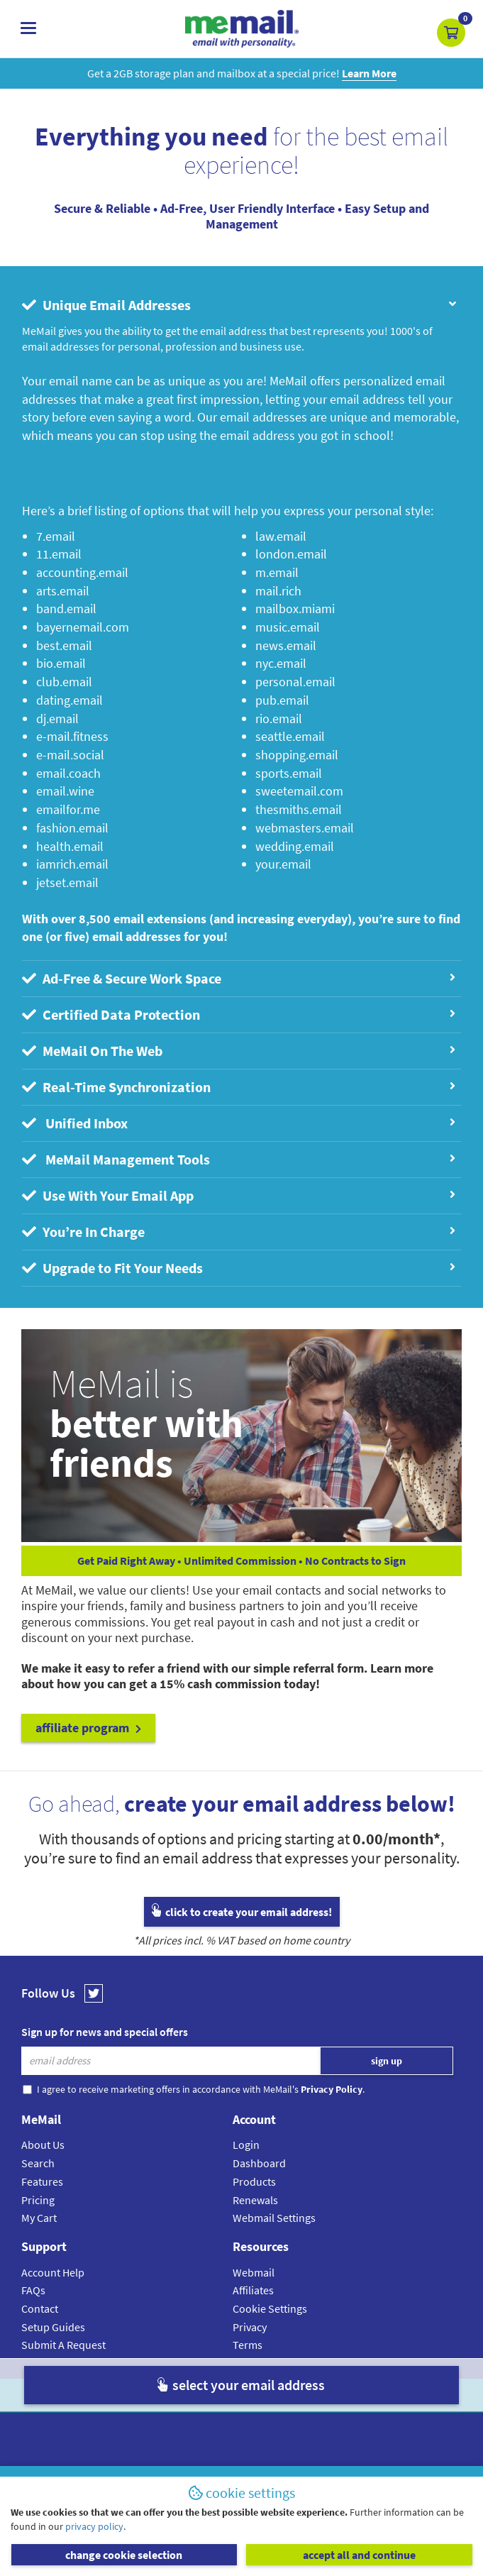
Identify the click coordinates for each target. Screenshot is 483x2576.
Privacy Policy (274, 2395)
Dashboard (259, 2163)
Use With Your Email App (238, 1195)
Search (38, 2163)
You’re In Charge (238, 1231)
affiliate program (88, 1727)
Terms (247, 2345)
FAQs (33, 2290)
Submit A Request (63, 2345)
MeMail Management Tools (238, 1159)
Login (246, 2144)
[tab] (241, 305)
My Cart (39, 2218)
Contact (39, 2308)
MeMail (149, 2395)
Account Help (52, 2272)
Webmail (253, 2272)
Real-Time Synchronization (238, 1087)
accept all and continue (359, 2555)
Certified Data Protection (238, 1014)
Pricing (38, 2200)
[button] (451, 32)
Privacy (250, 2327)
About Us (43, 2144)
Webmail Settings (274, 2218)
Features (42, 2181)
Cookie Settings (270, 2308)
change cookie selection (123, 2555)
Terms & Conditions (339, 2395)
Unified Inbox (238, 1123)
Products (254, 2181)
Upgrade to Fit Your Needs (238, 1268)
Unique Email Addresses (239, 305)
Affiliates (253, 2290)
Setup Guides (53, 2327)
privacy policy (94, 2526)
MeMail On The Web (238, 1050)
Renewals (255, 2200)
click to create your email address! (242, 1912)
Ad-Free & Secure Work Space (238, 978)
